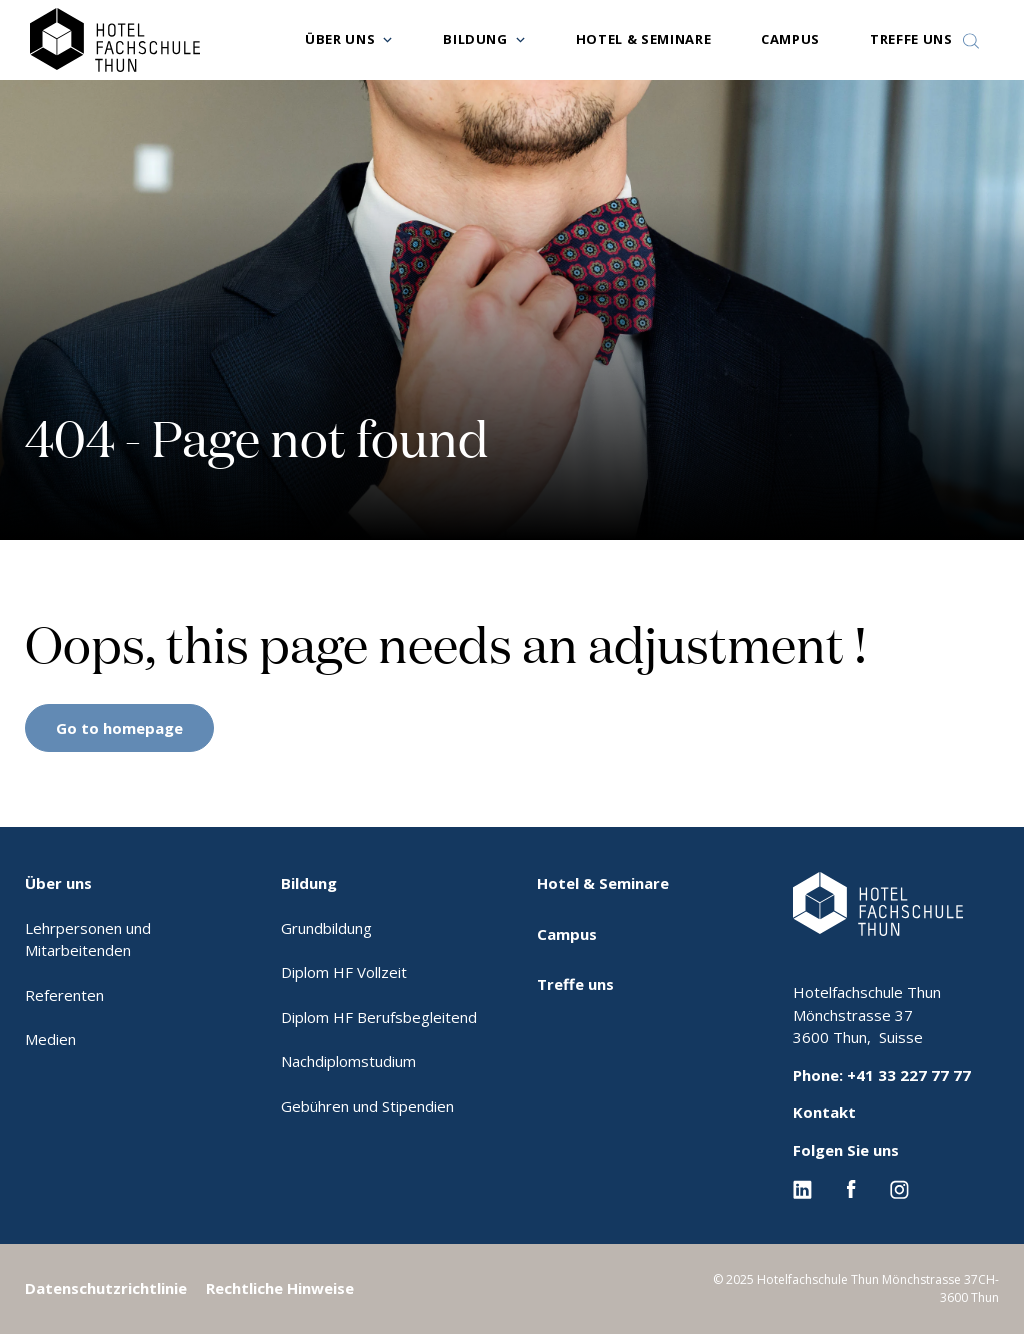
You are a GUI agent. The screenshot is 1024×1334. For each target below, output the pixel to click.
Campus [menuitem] (567, 934)
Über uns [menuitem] (58, 883)
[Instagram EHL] (899, 1187)
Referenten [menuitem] (64, 995)
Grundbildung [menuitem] (326, 928)
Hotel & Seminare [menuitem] (603, 883)
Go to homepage (119, 728)
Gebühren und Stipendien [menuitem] (367, 1106)
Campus (790, 39)
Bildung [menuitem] (309, 883)
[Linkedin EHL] (802, 1187)
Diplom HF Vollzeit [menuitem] (344, 972)
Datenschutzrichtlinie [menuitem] (106, 1288)
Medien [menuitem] (50, 1039)
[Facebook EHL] (851, 1187)
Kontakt (824, 1112)
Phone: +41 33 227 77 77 (882, 1075)
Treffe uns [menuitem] (575, 984)
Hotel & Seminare (643, 39)
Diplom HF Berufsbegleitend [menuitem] (379, 1017)
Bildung (475, 39)
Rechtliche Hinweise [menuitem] (280, 1288)
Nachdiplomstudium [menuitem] (348, 1061)
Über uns (340, 39)
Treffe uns (911, 39)
